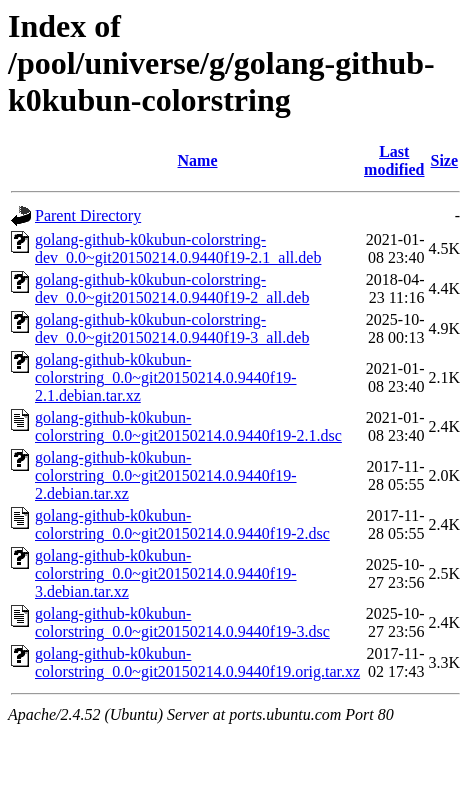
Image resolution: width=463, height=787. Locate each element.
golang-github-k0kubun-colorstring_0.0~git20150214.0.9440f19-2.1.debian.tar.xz (166, 377)
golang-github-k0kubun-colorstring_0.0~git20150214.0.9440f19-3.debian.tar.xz (166, 573)
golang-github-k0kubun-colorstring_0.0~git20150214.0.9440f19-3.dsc (182, 622)
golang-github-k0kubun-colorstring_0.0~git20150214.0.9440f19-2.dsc (182, 524)
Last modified (394, 160)
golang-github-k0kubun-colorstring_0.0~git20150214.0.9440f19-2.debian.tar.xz (166, 475)
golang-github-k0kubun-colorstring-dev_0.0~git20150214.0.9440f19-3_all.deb (172, 328)
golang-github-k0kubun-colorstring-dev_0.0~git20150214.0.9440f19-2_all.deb (172, 288)
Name (198, 160)
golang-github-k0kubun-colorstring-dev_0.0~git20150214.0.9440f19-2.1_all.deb (178, 248)
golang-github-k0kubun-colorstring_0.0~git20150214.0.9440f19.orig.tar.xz (197, 662)
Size (445, 160)
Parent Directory (88, 215)
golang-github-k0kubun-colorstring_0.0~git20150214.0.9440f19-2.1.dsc (188, 426)
